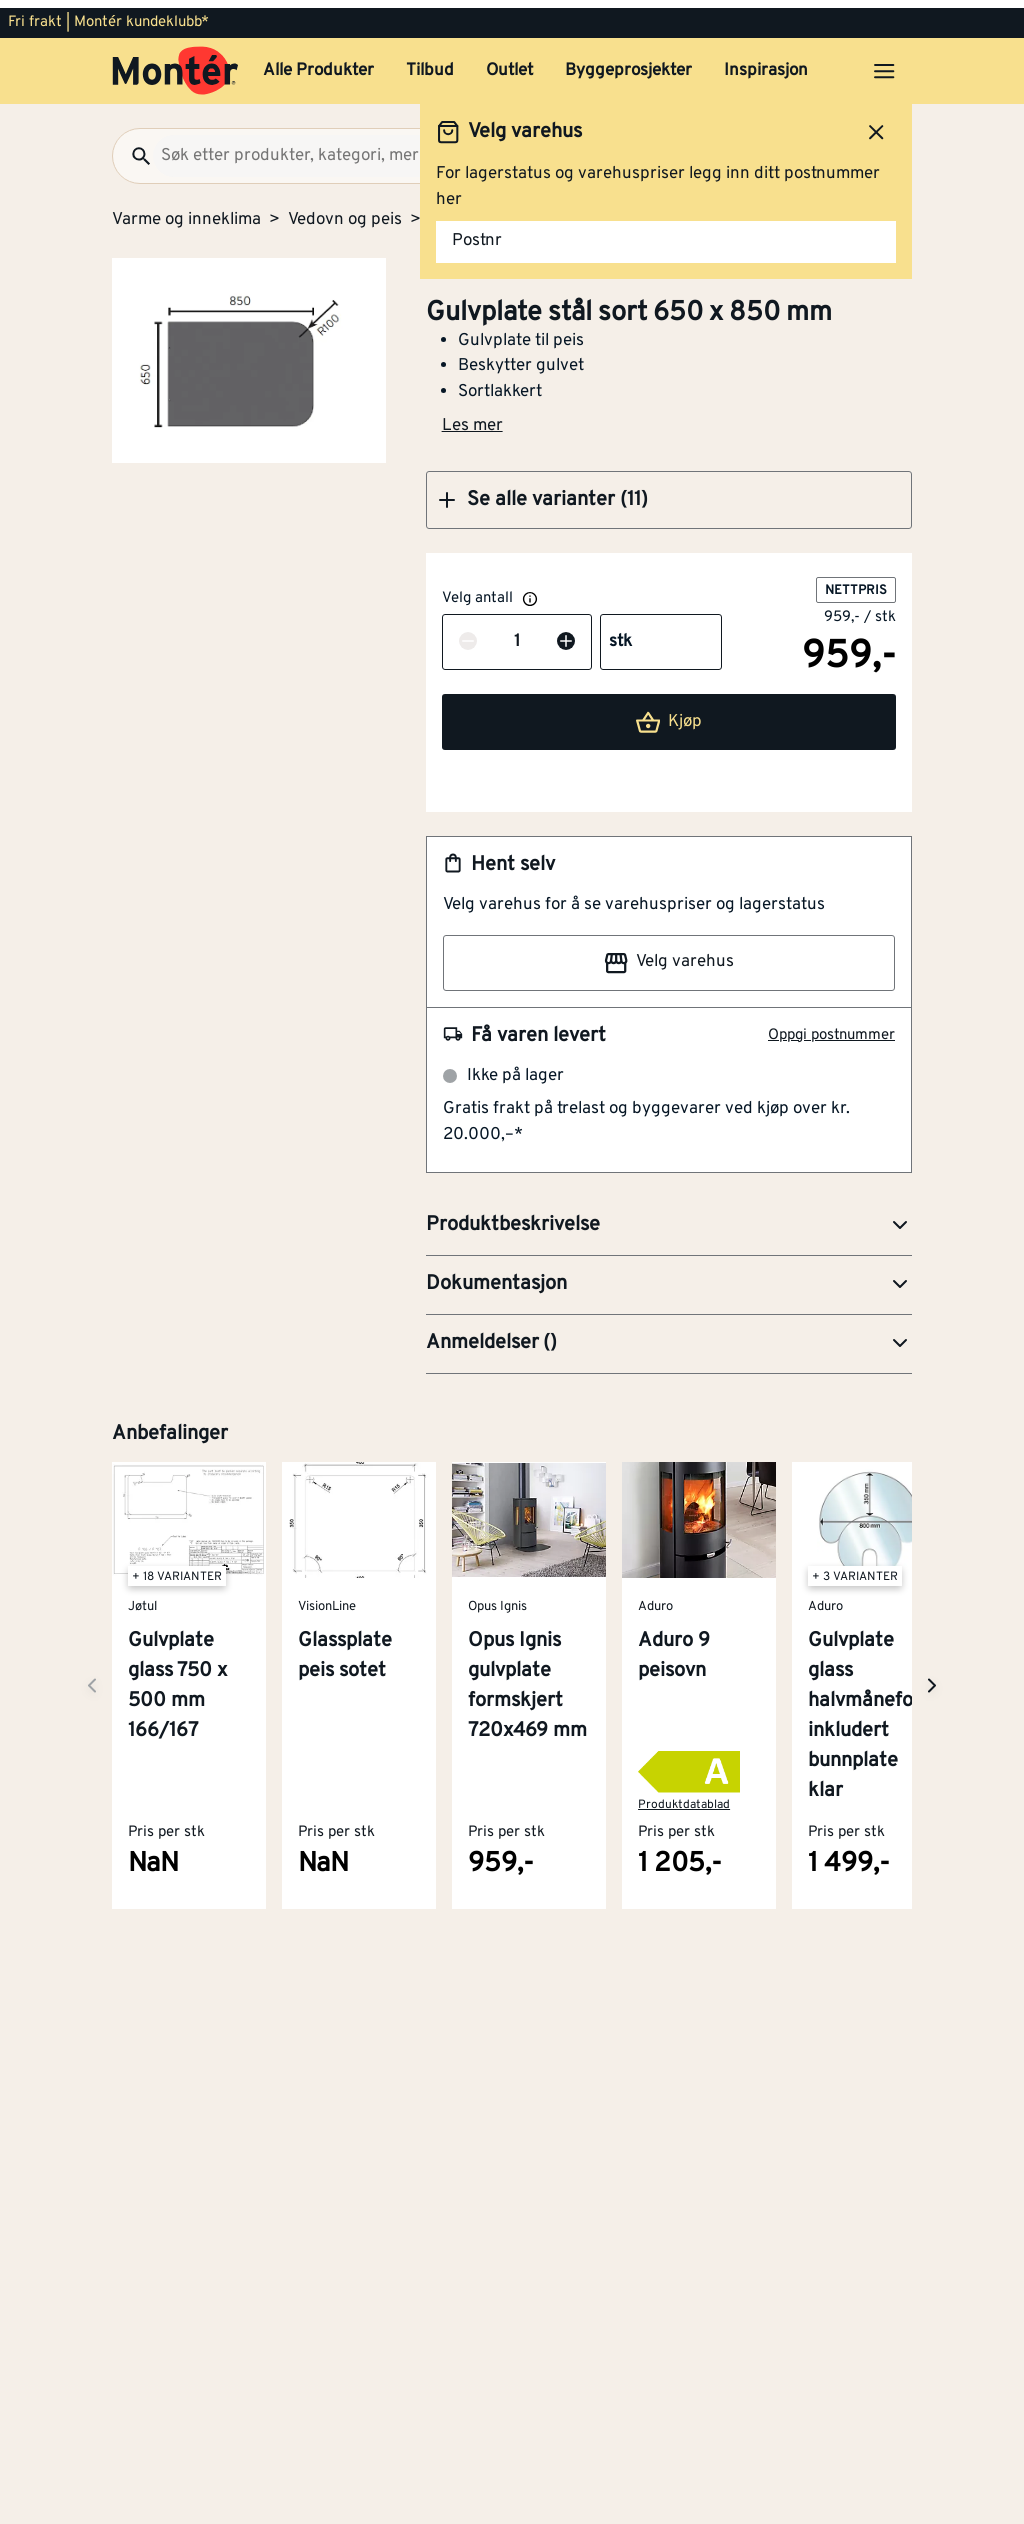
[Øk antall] (566, 635)
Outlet (509, 63)
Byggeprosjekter (628, 63)
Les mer (472, 418)
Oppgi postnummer (831, 1027)
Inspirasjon (766, 63)
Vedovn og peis (345, 212)
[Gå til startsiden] (175, 63)
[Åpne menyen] (884, 63)
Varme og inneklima (186, 212)
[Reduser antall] (468, 635)
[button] (669, 492)
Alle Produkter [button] (318, 63)
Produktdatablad (684, 1797)
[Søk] (133, 148)
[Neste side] (92, 1677)
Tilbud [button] (430, 63)
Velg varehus (669, 955)
